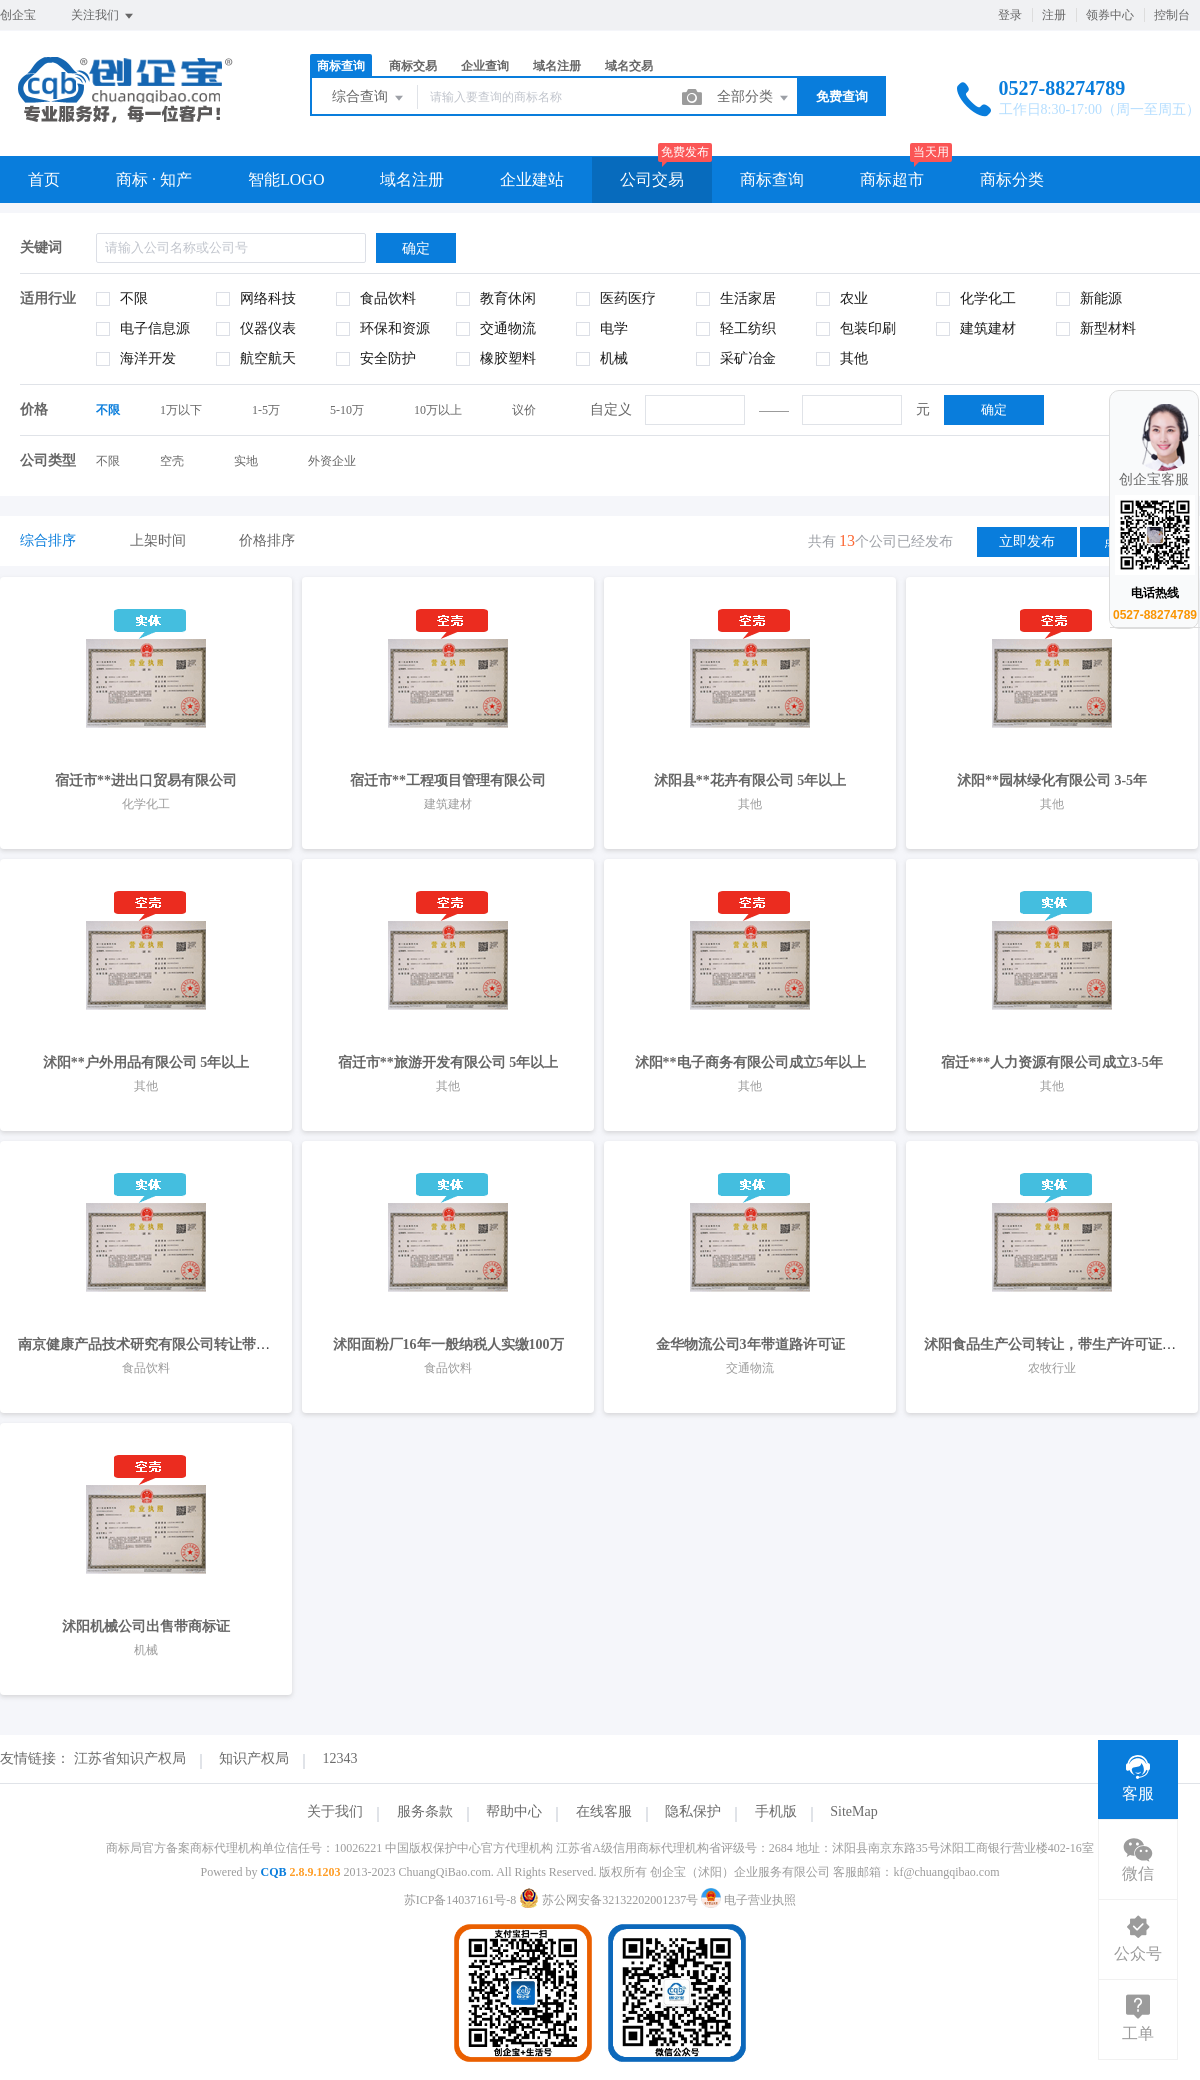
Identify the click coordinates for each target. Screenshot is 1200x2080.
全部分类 (754, 98)
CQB (273, 1872)
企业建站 (532, 179)
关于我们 (335, 1811)
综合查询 (369, 98)
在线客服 (604, 1811)
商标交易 (413, 66)
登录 (1010, 15)
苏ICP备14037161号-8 (460, 1900)
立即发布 (1027, 541)
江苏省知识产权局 (130, 1758)
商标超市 (892, 179)
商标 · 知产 (154, 179)
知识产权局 (254, 1758)
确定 (994, 409)
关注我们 (103, 16)
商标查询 (341, 66)
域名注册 (557, 66)
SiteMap (853, 1811)
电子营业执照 (748, 1900)
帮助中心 (514, 1811)
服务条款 (425, 1811)
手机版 (776, 1811)
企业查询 (485, 66)
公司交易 (652, 179)
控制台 (1172, 15)
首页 (44, 179)
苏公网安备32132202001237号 (610, 1900)
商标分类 (1012, 179)
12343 (340, 1758)
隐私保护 (693, 1811)
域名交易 (629, 66)
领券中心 (1110, 15)
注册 (1054, 15)
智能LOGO (286, 179)
